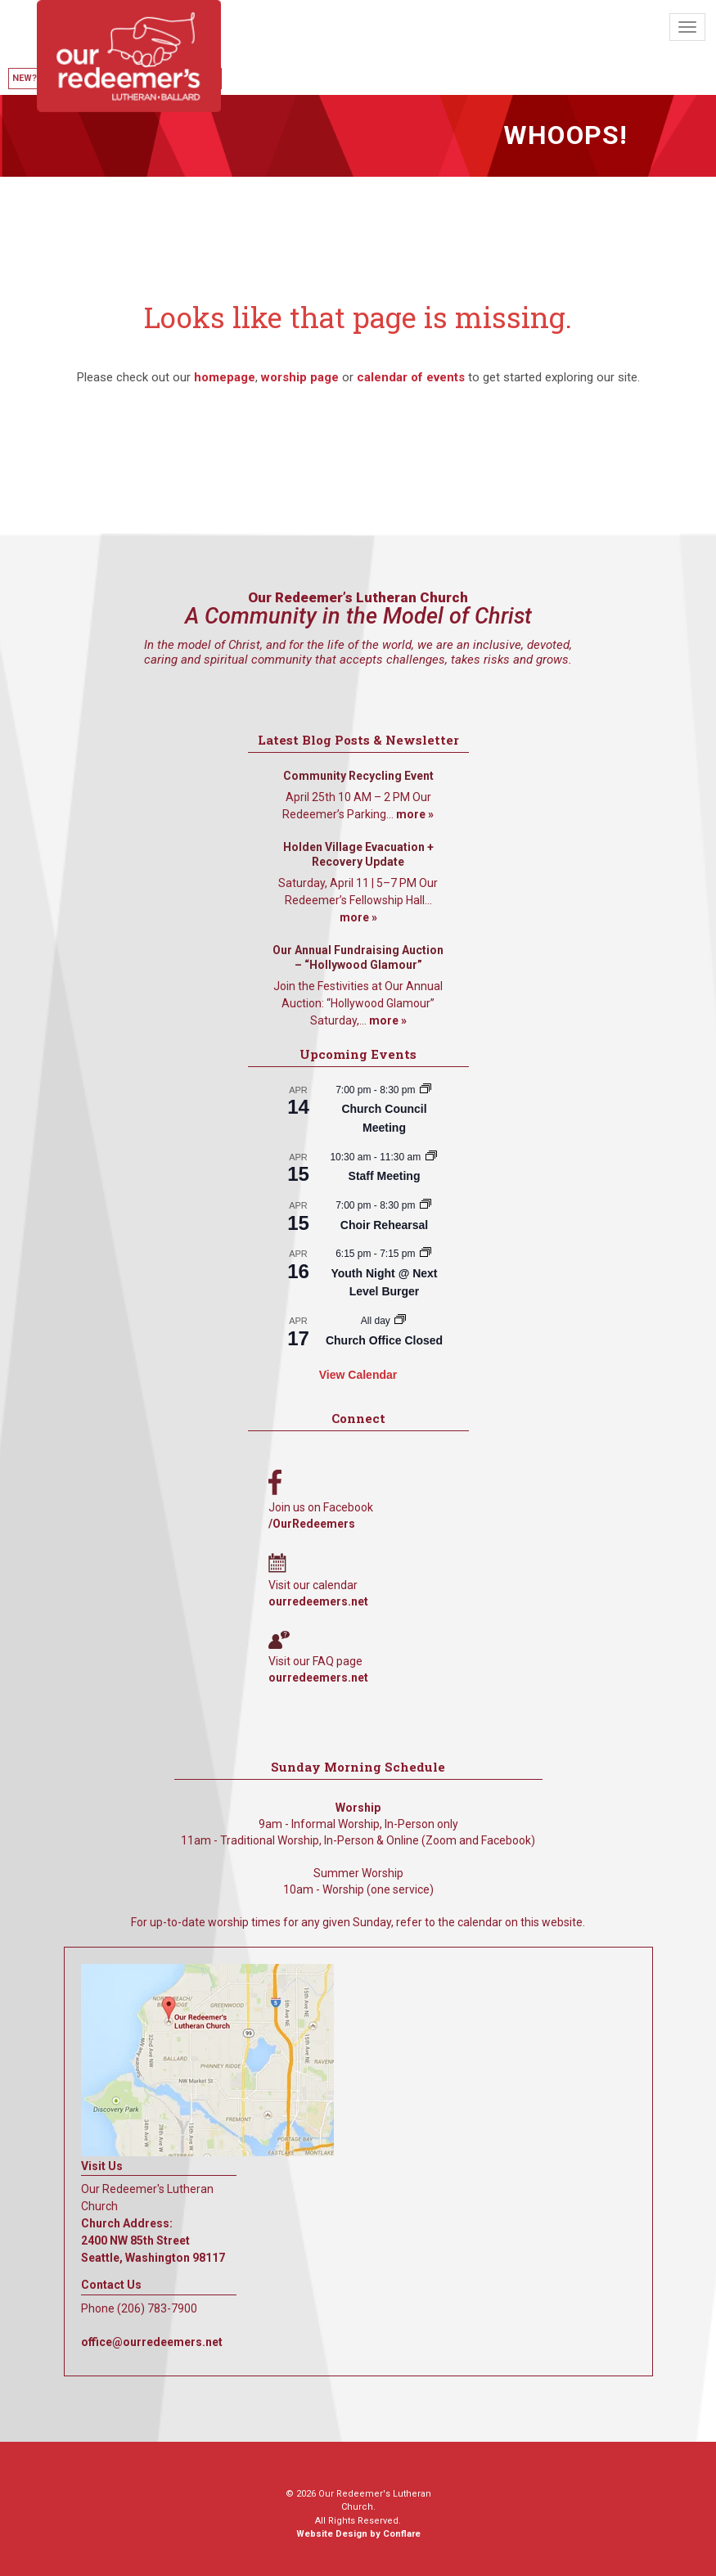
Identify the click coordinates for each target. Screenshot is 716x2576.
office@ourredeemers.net (152, 2342)
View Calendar (358, 1374)
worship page (300, 377)
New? (24, 78)
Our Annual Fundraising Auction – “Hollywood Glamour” (358, 957)
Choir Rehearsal (384, 1225)
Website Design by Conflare (358, 2534)
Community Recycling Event (358, 775)
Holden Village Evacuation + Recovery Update (358, 854)
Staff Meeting (385, 1175)
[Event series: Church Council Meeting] (425, 1090)
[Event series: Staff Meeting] (431, 1157)
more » (415, 814)
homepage (224, 377)
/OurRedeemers (311, 1523)
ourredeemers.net (318, 1601)
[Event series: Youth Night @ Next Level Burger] (425, 1253)
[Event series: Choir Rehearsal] (425, 1205)
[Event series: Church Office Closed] (400, 1320)
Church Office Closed (384, 1340)
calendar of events (411, 377)
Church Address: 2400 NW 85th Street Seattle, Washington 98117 (153, 2240)
